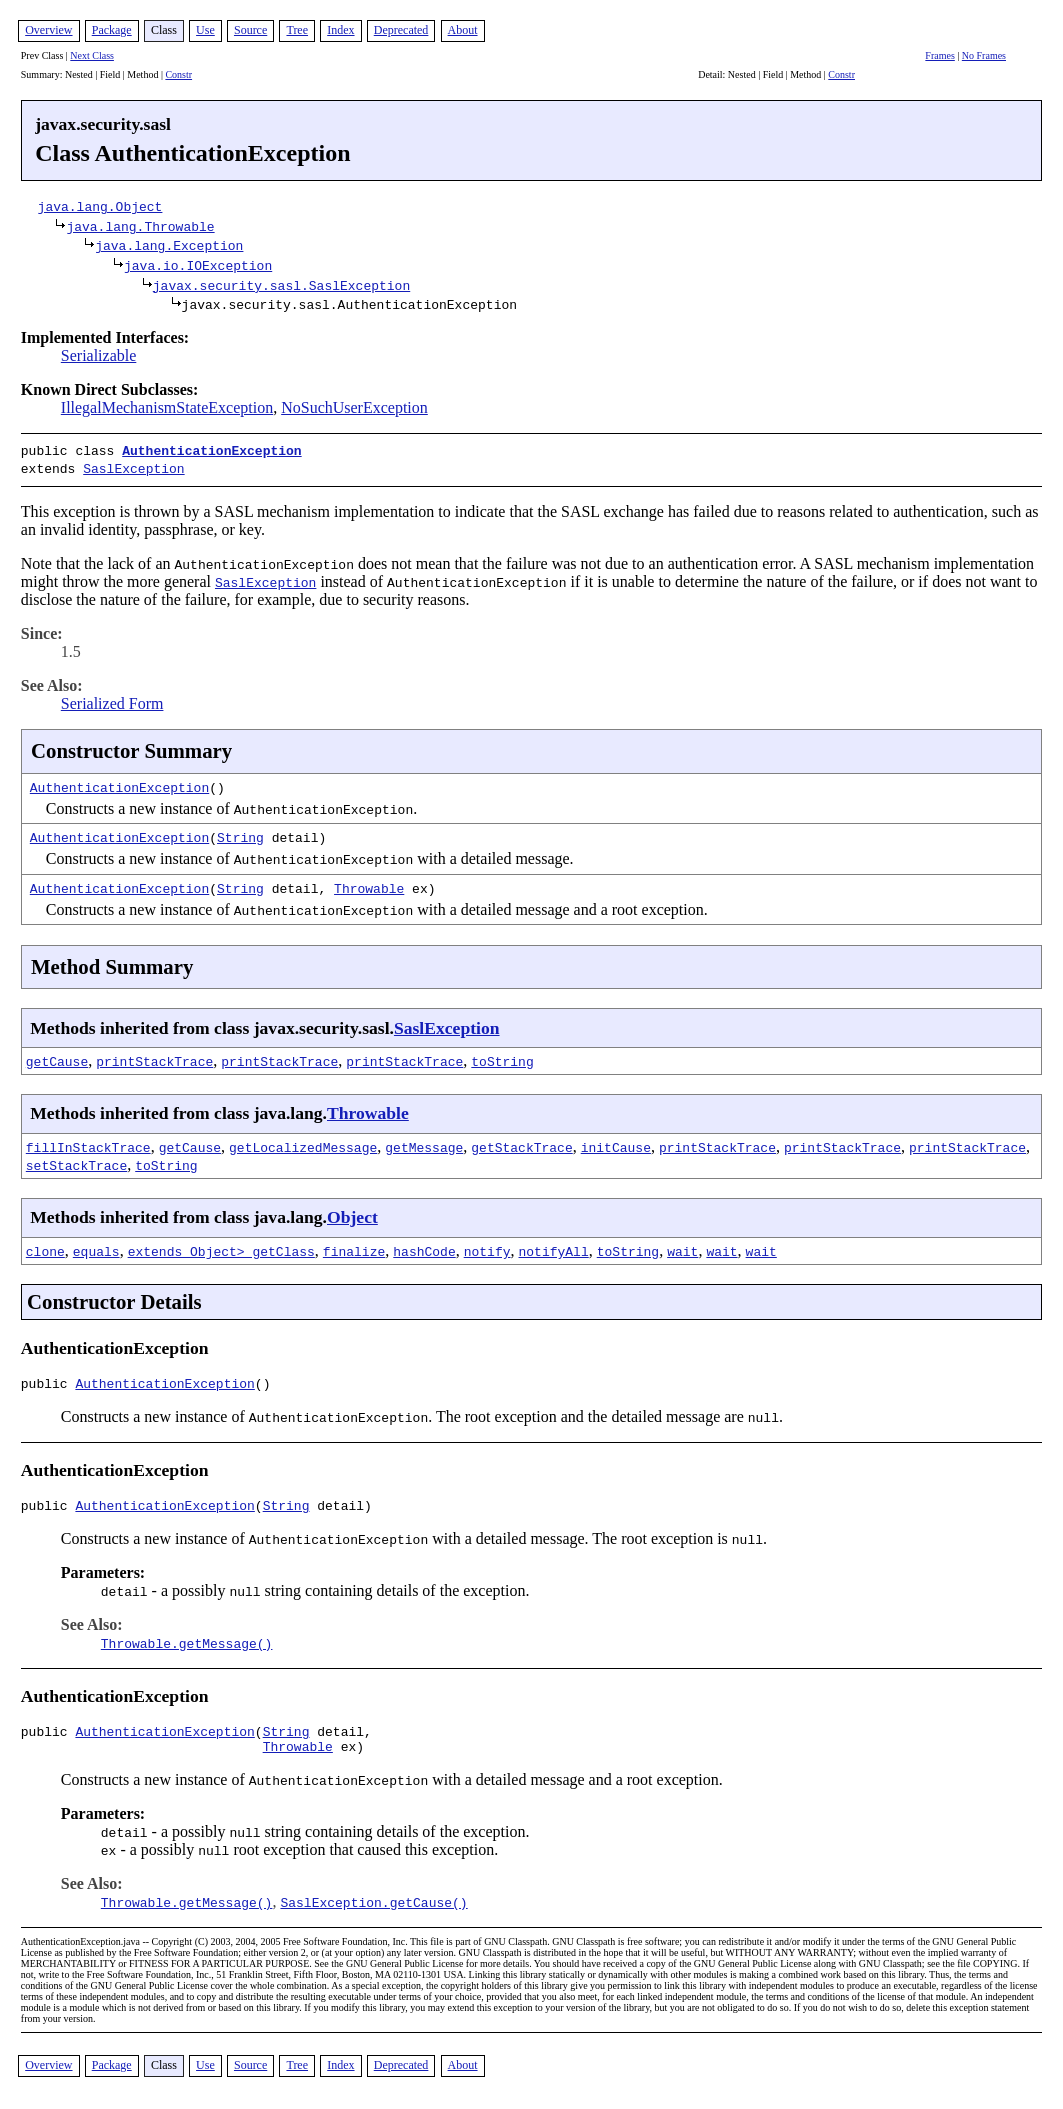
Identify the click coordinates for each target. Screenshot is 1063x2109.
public (48, 1382)
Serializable (99, 355)
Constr (178, 74)
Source (250, 30)
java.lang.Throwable (140, 226)
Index (340, 30)
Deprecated (401, 30)
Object (352, 1213)
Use (205, 30)
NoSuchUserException (354, 407)
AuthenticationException (211, 450)
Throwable (369, 884)
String (240, 833)
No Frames (984, 55)
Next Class (92, 55)
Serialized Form (112, 699)
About (463, 30)
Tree (297, 30)
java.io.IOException (198, 265)
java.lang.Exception (169, 245)
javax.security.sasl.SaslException (281, 285)
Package (112, 30)
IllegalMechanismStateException (167, 407)
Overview (48, 30)
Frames (939, 55)
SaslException (133, 466)
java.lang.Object (100, 206)
